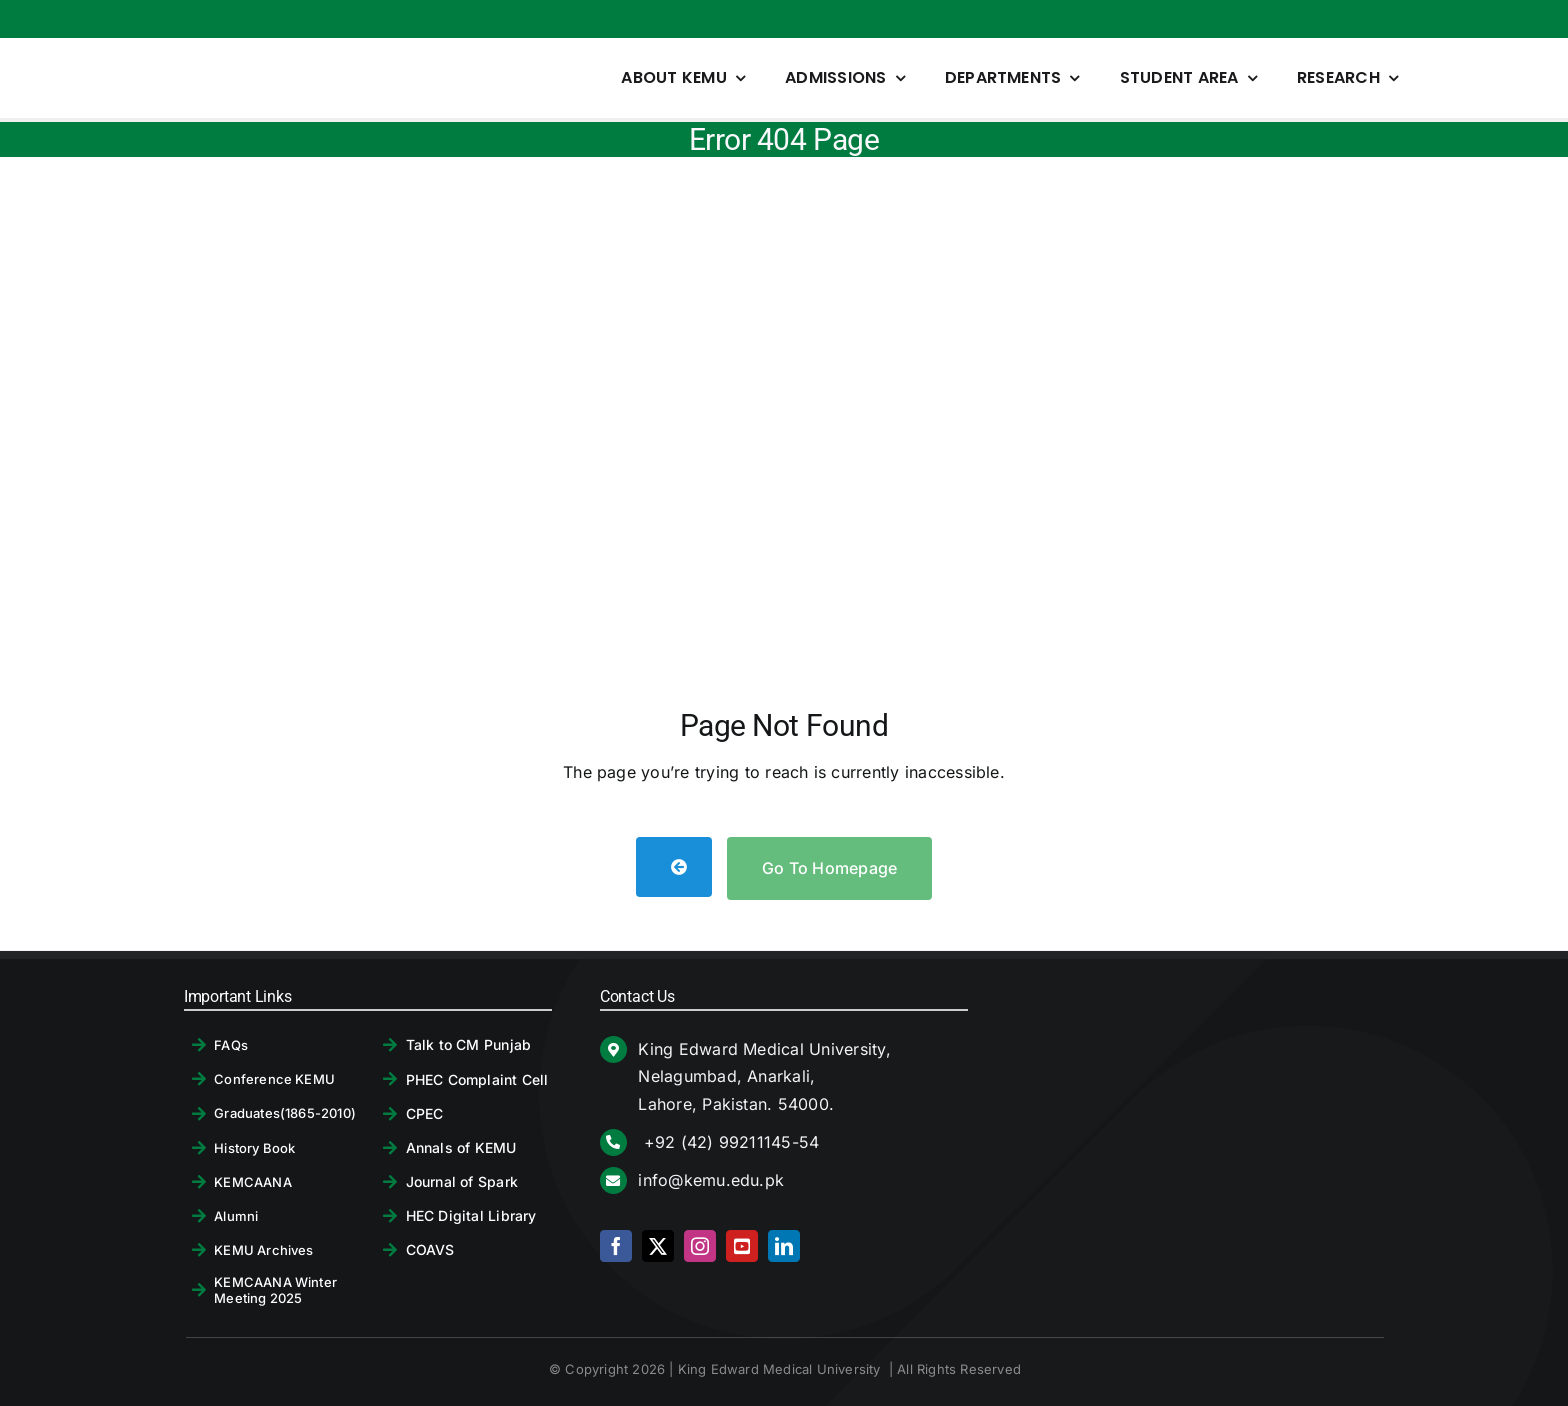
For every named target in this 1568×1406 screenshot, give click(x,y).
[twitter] (658, 1246)
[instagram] (700, 1246)
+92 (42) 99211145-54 (728, 1142)
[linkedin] (784, 1246)
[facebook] (616, 1246)
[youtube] (742, 1246)
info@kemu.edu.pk (711, 1180)
